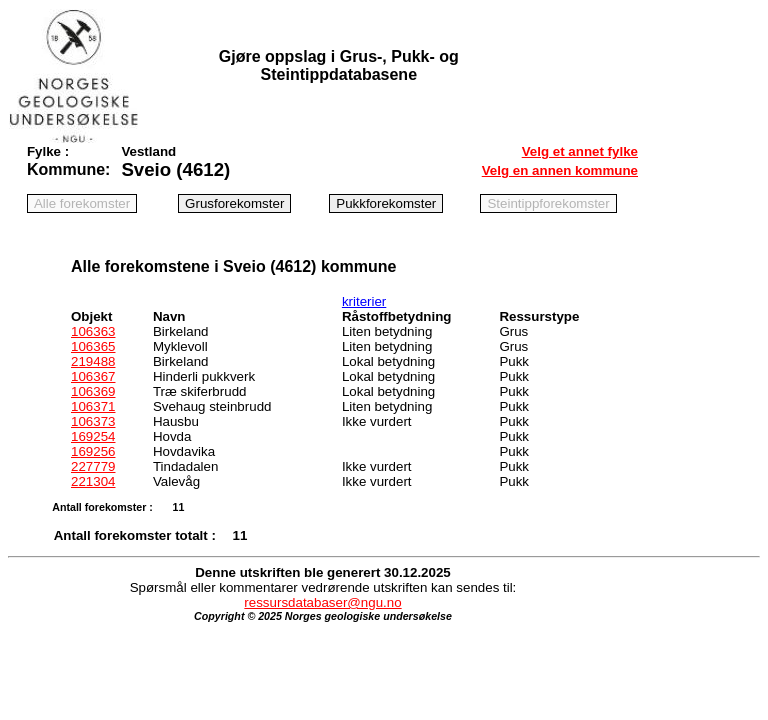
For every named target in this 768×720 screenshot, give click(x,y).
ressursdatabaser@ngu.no (322, 602)
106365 (93, 346)
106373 (93, 421)
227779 (93, 466)
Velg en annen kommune (560, 170)
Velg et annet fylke (580, 151)
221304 (93, 481)
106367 (93, 376)
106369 (93, 391)
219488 (93, 361)
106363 (93, 331)
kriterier (364, 301)
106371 (93, 406)
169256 (93, 451)
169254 (93, 436)
